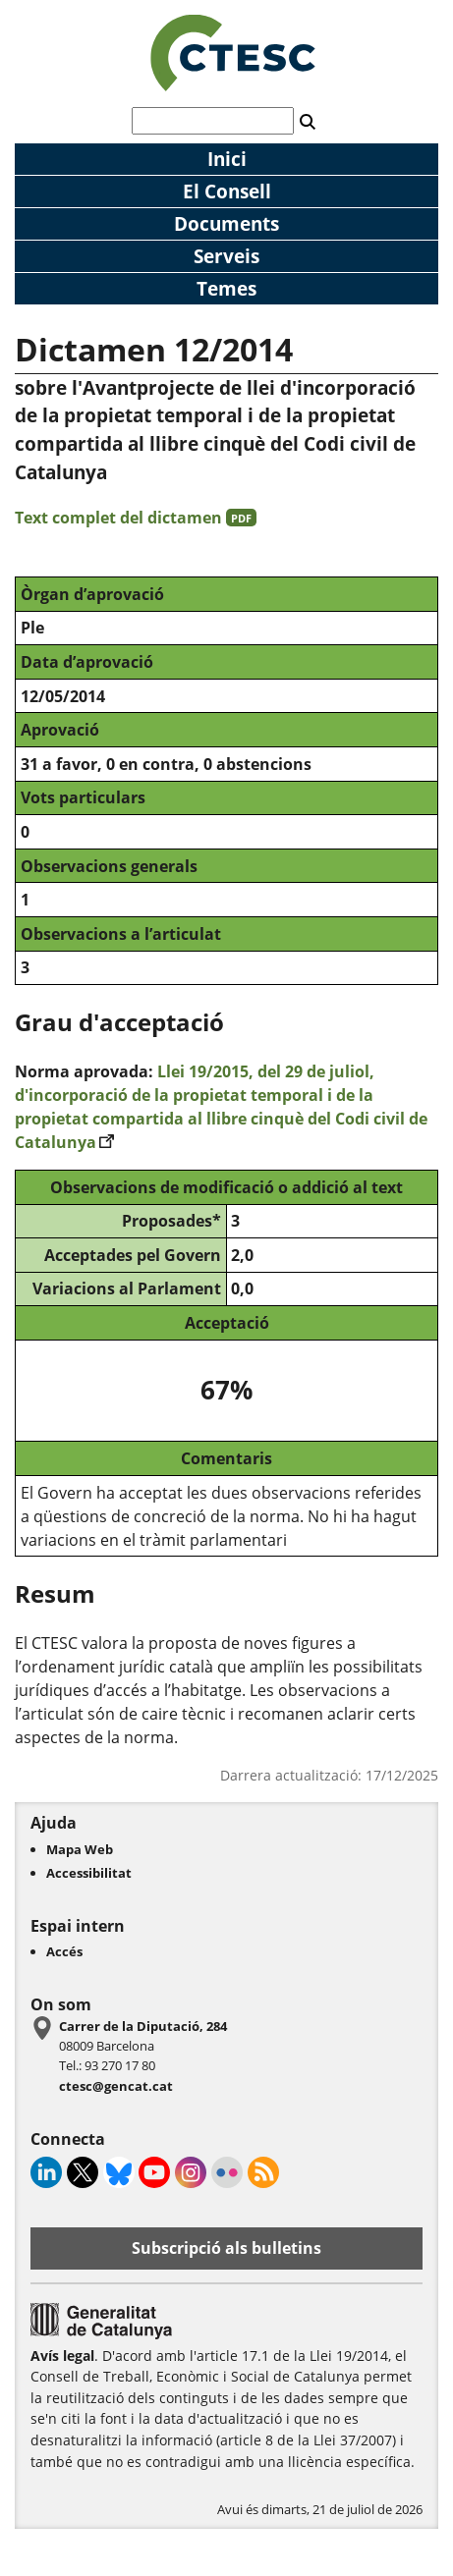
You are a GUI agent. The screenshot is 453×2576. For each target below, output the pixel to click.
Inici (227, 158)
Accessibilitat (89, 1873)
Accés (64, 1951)
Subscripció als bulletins (226, 2248)
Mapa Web (79, 1849)
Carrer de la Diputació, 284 (143, 2026)
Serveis (226, 256)
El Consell (227, 191)
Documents (226, 223)
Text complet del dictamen (135, 517)
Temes (226, 288)
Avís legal (62, 2355)
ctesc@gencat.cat (116, 2086)
